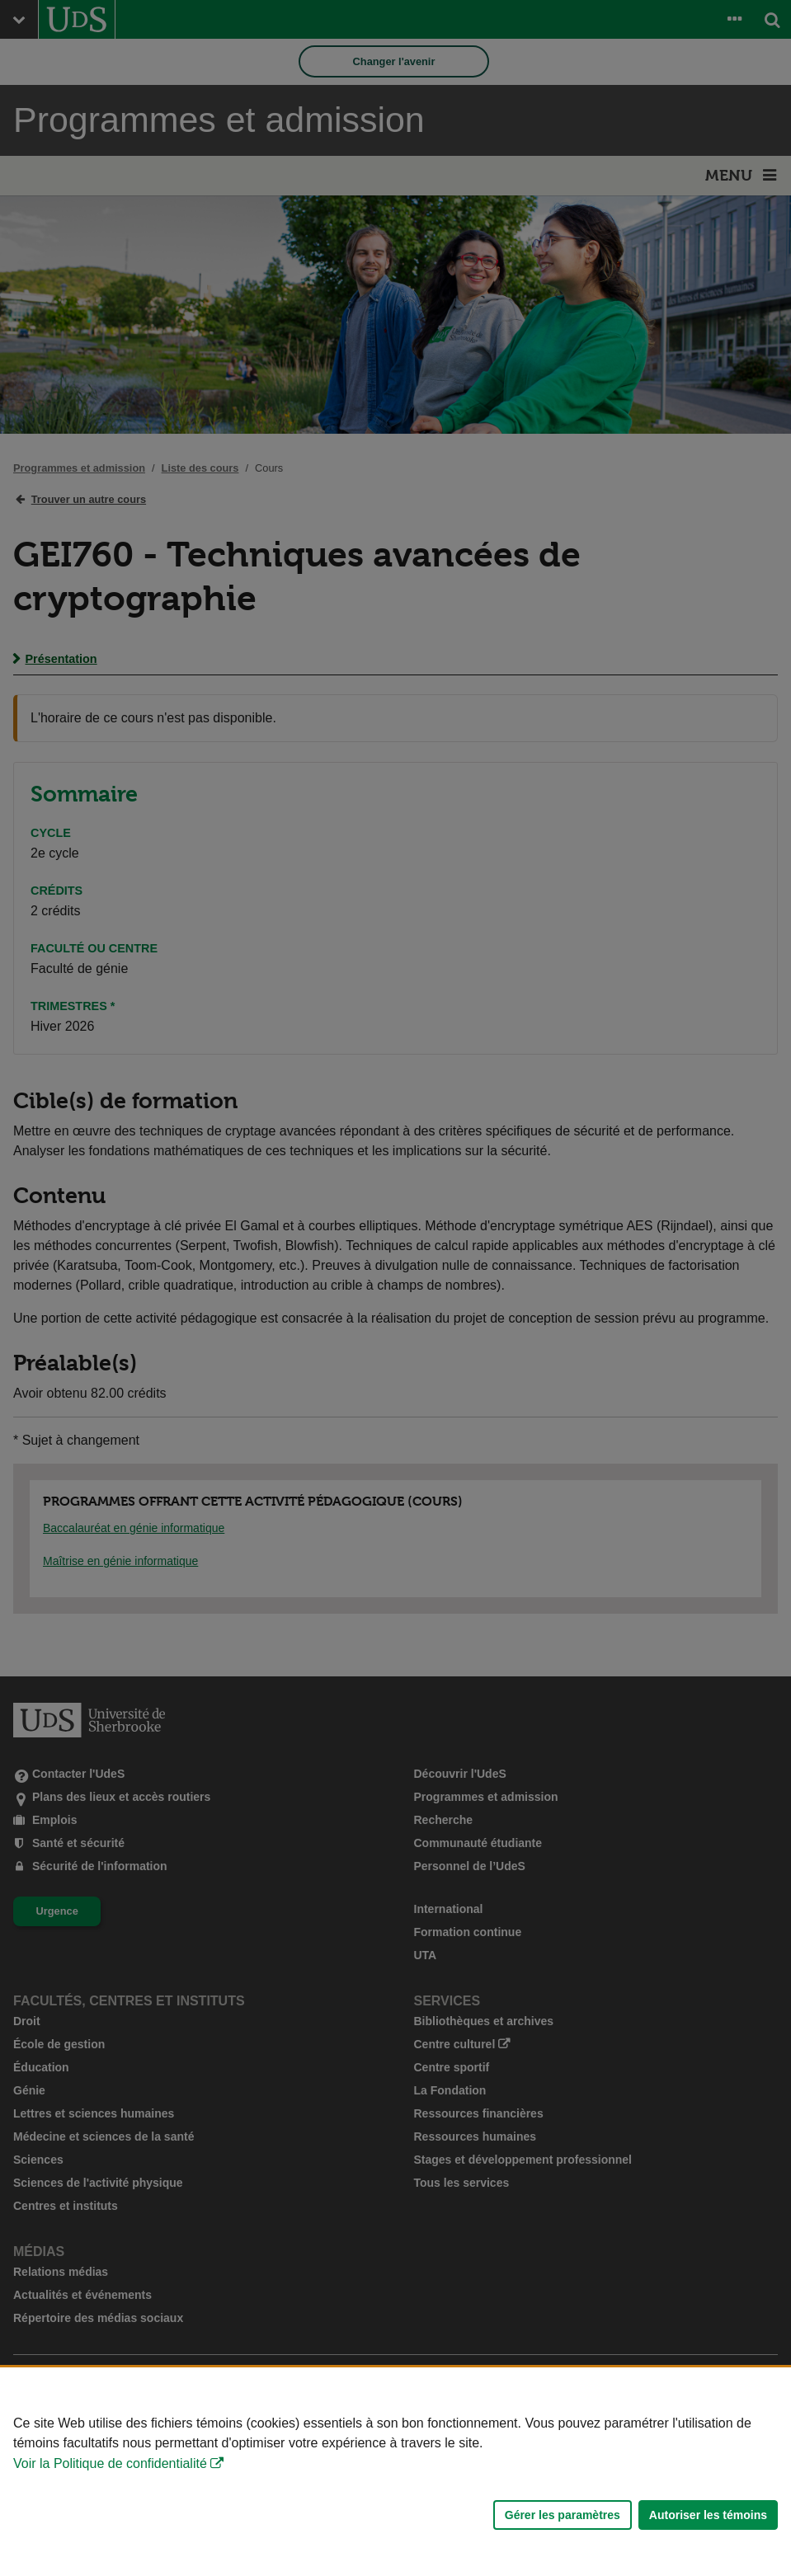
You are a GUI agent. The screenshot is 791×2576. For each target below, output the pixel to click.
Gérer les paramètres (562, 2515)
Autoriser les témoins (708, 2515)
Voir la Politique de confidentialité (110, 2463)
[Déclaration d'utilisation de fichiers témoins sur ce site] (395, 2471)
